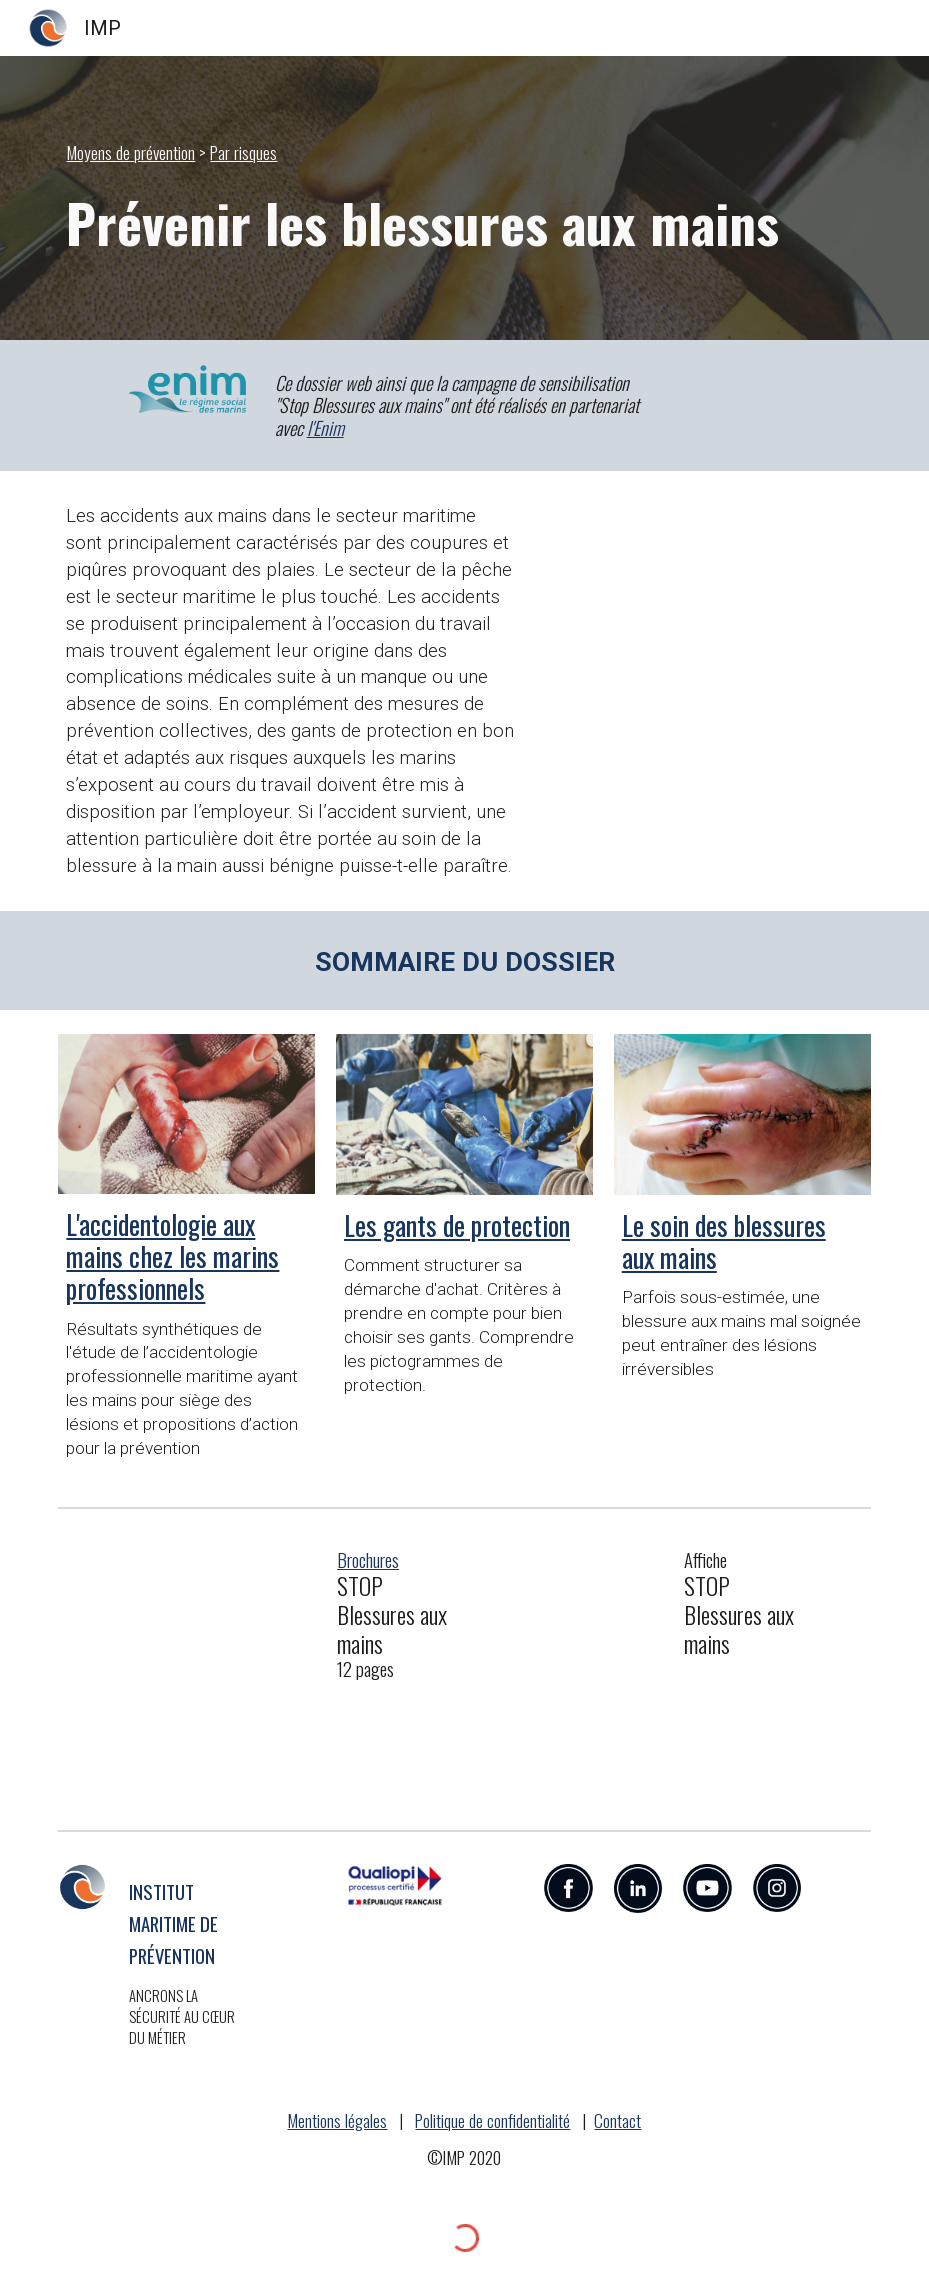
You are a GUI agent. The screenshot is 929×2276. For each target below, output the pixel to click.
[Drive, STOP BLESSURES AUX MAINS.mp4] (707, 661)
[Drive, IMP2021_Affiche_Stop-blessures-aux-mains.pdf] (568, 1669)
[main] (464, 152)
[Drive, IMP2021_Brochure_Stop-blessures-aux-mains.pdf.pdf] (221, 1669)
